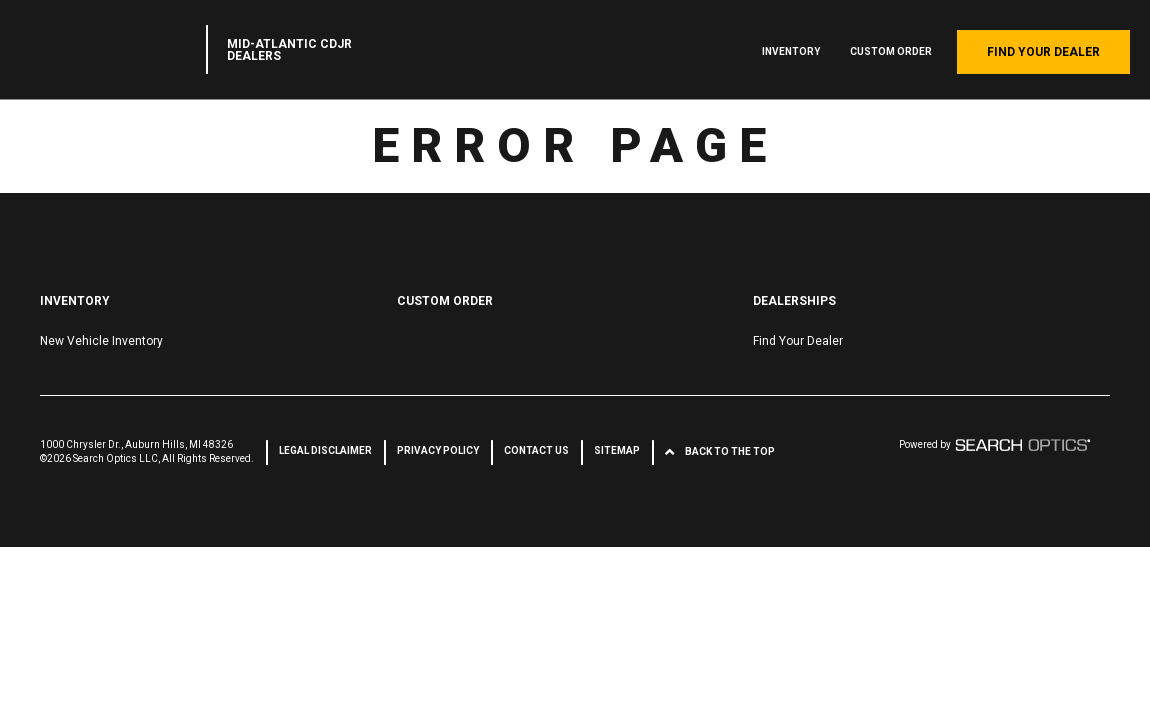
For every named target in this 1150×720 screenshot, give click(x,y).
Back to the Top (730, 451)
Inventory (791, 51)
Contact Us (536, 450)
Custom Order (891, 51)
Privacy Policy (438, 450)
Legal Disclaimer (325, 450)
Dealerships (794, 301)
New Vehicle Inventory (101, 341)
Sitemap (617, 450)
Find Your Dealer (1043, 52)
